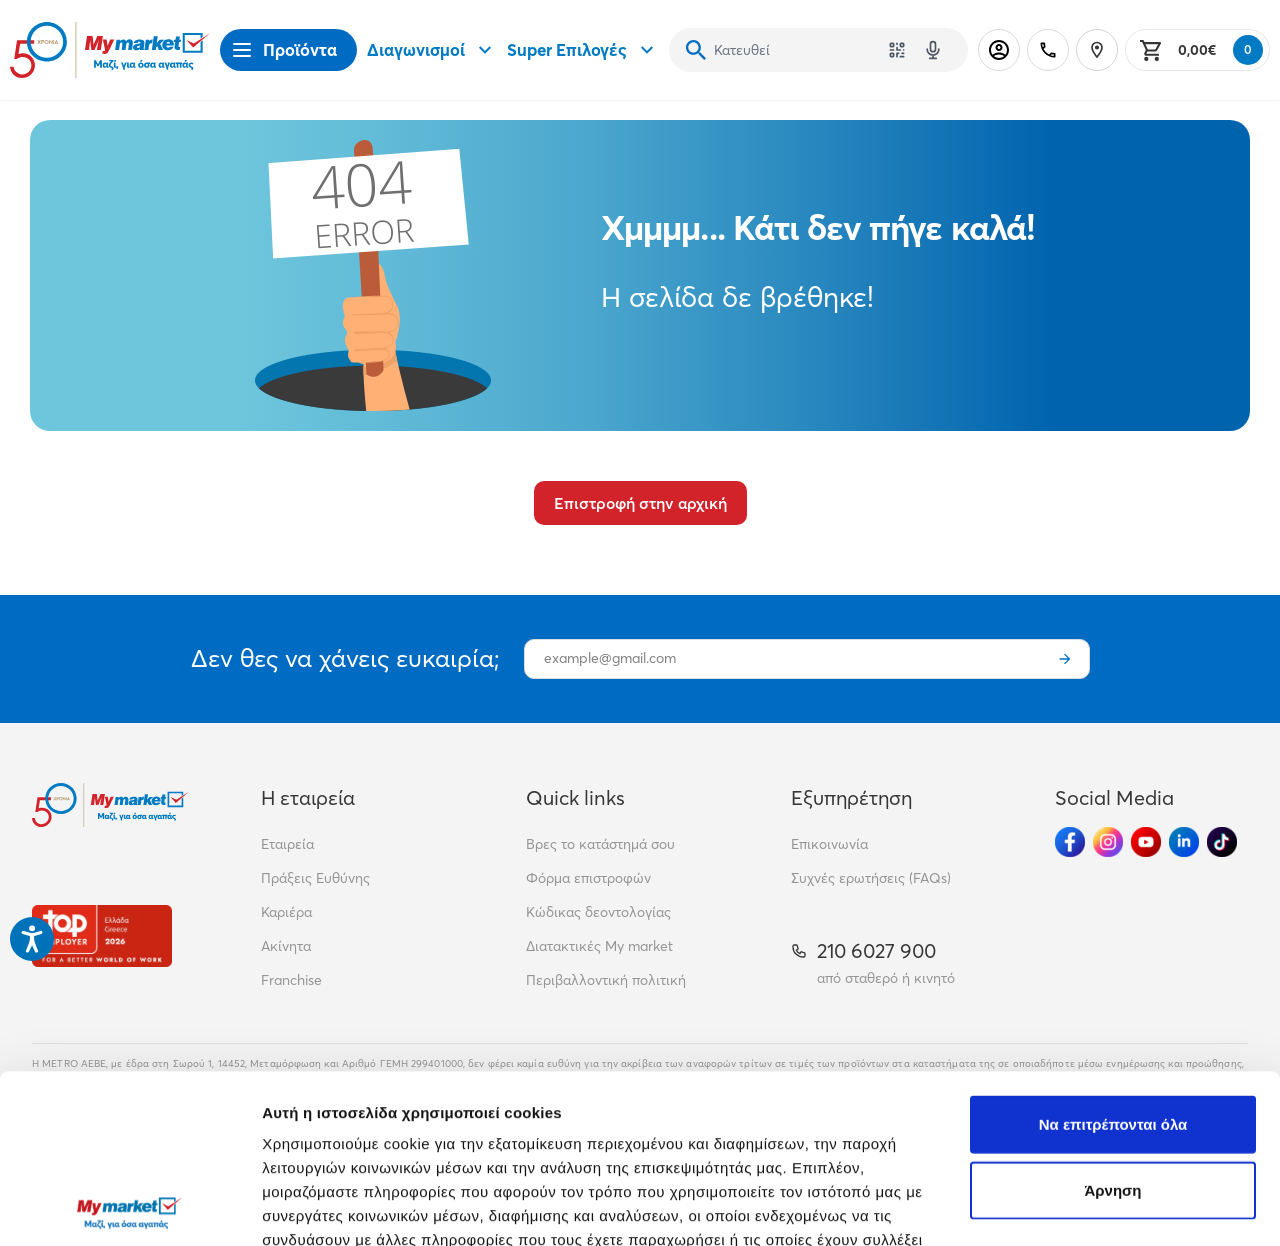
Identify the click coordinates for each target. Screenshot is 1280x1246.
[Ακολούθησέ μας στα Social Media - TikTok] (1222, 842)
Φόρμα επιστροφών (588, 878)
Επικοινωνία (829, 844)
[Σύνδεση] (999, 50)
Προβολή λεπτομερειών (348, 1206)
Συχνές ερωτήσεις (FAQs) (871, 878)
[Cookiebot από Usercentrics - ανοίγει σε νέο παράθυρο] (129, 1207)
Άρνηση (1112, 1021)
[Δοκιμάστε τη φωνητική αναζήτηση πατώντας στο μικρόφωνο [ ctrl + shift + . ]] (933, 50)
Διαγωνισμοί (432, 50)
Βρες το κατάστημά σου (600, 844)
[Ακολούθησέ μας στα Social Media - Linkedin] (1184, 842)
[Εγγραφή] (1065, 659)
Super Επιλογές (583, 50)
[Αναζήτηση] (696, 50)
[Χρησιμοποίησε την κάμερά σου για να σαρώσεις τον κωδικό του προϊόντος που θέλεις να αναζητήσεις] (897, 50)
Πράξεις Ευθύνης (315, 878)
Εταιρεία (287, 844)
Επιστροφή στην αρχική (640, 503)
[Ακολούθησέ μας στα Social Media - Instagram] (1108, 842)
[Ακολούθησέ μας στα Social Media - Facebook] (1070, 842)
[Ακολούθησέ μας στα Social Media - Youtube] (1146, 842)
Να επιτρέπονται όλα (1113, 955)
